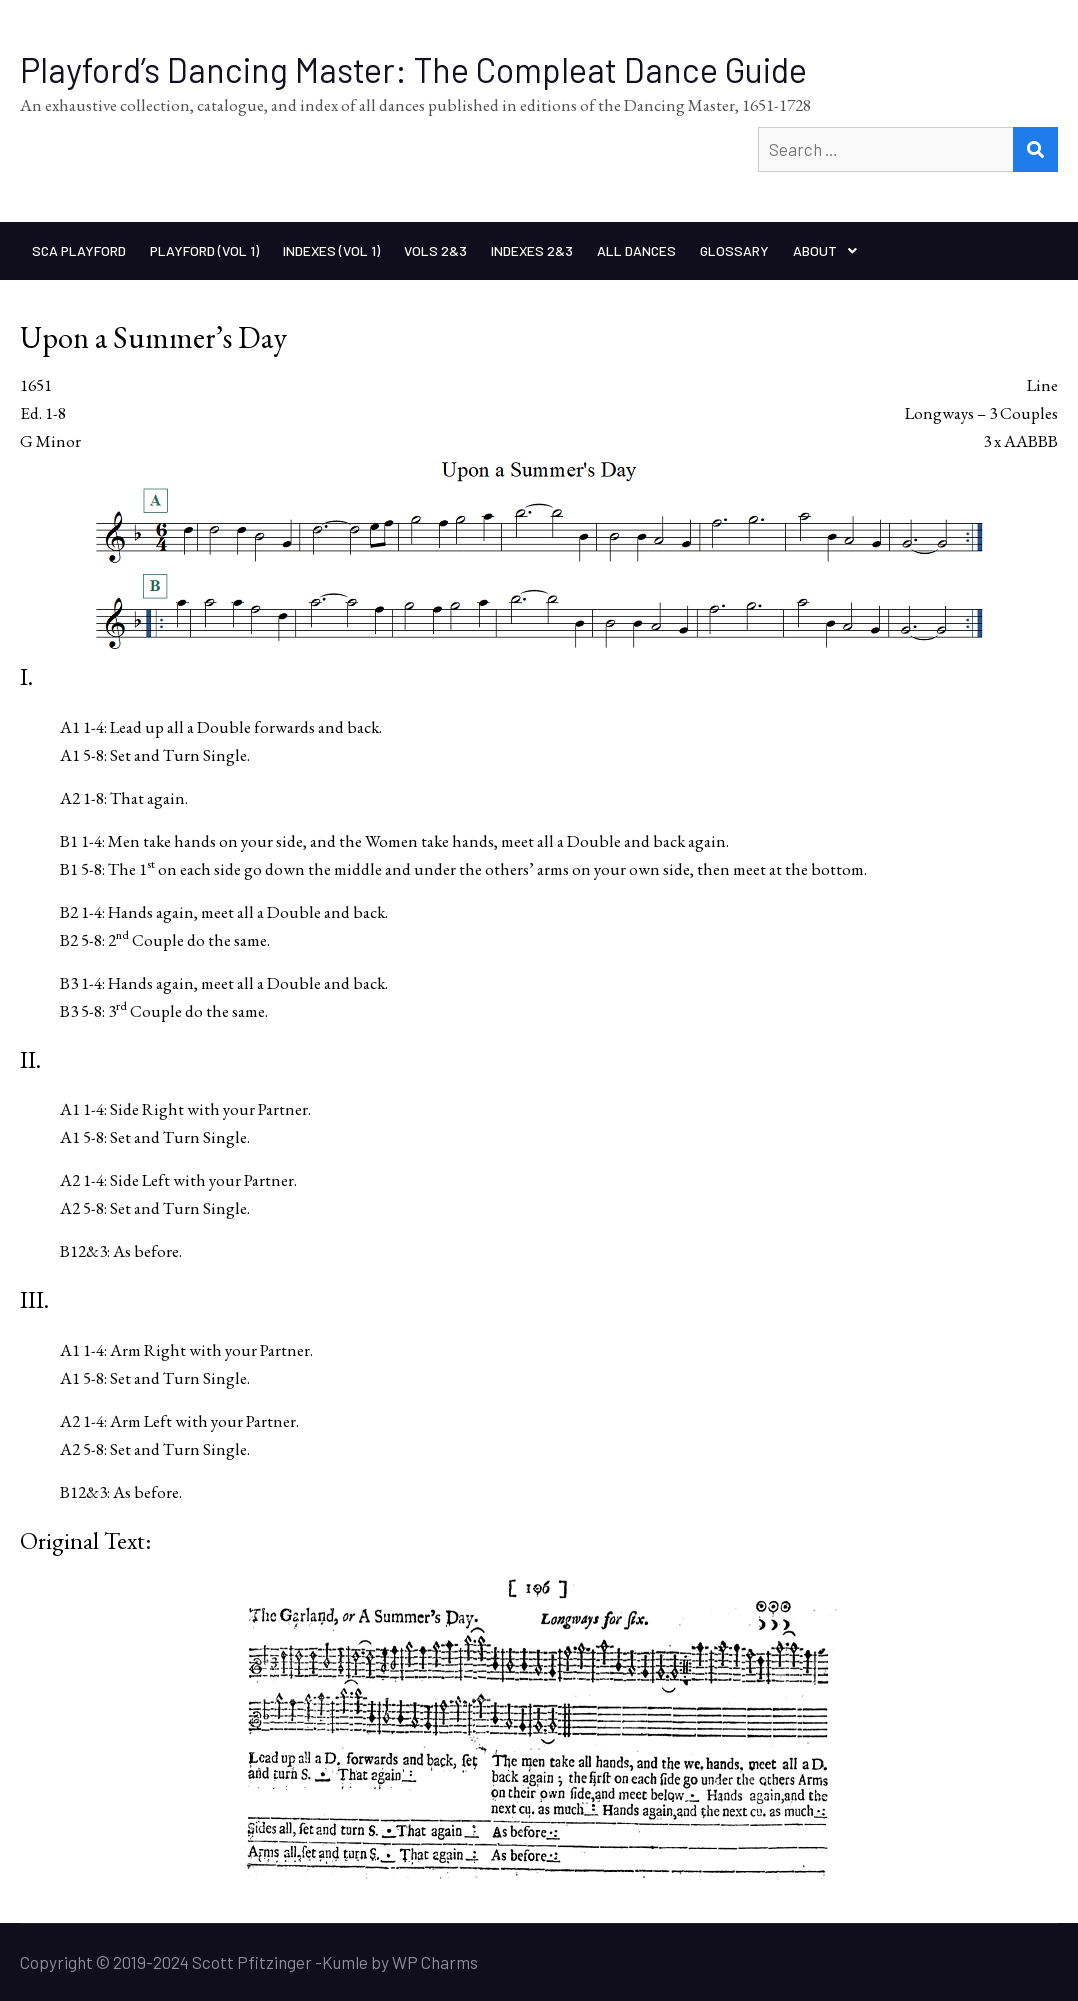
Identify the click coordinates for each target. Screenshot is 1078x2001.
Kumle (345, 1962)
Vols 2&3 (435, 250)
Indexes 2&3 (532, 250)
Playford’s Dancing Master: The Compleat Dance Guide (413, 69)
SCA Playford (79, 250)
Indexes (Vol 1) (331, 250)
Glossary (734, 250)
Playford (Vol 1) (204, 250)
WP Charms (435, 1962)
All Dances (636, 250)
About (815, 250)
